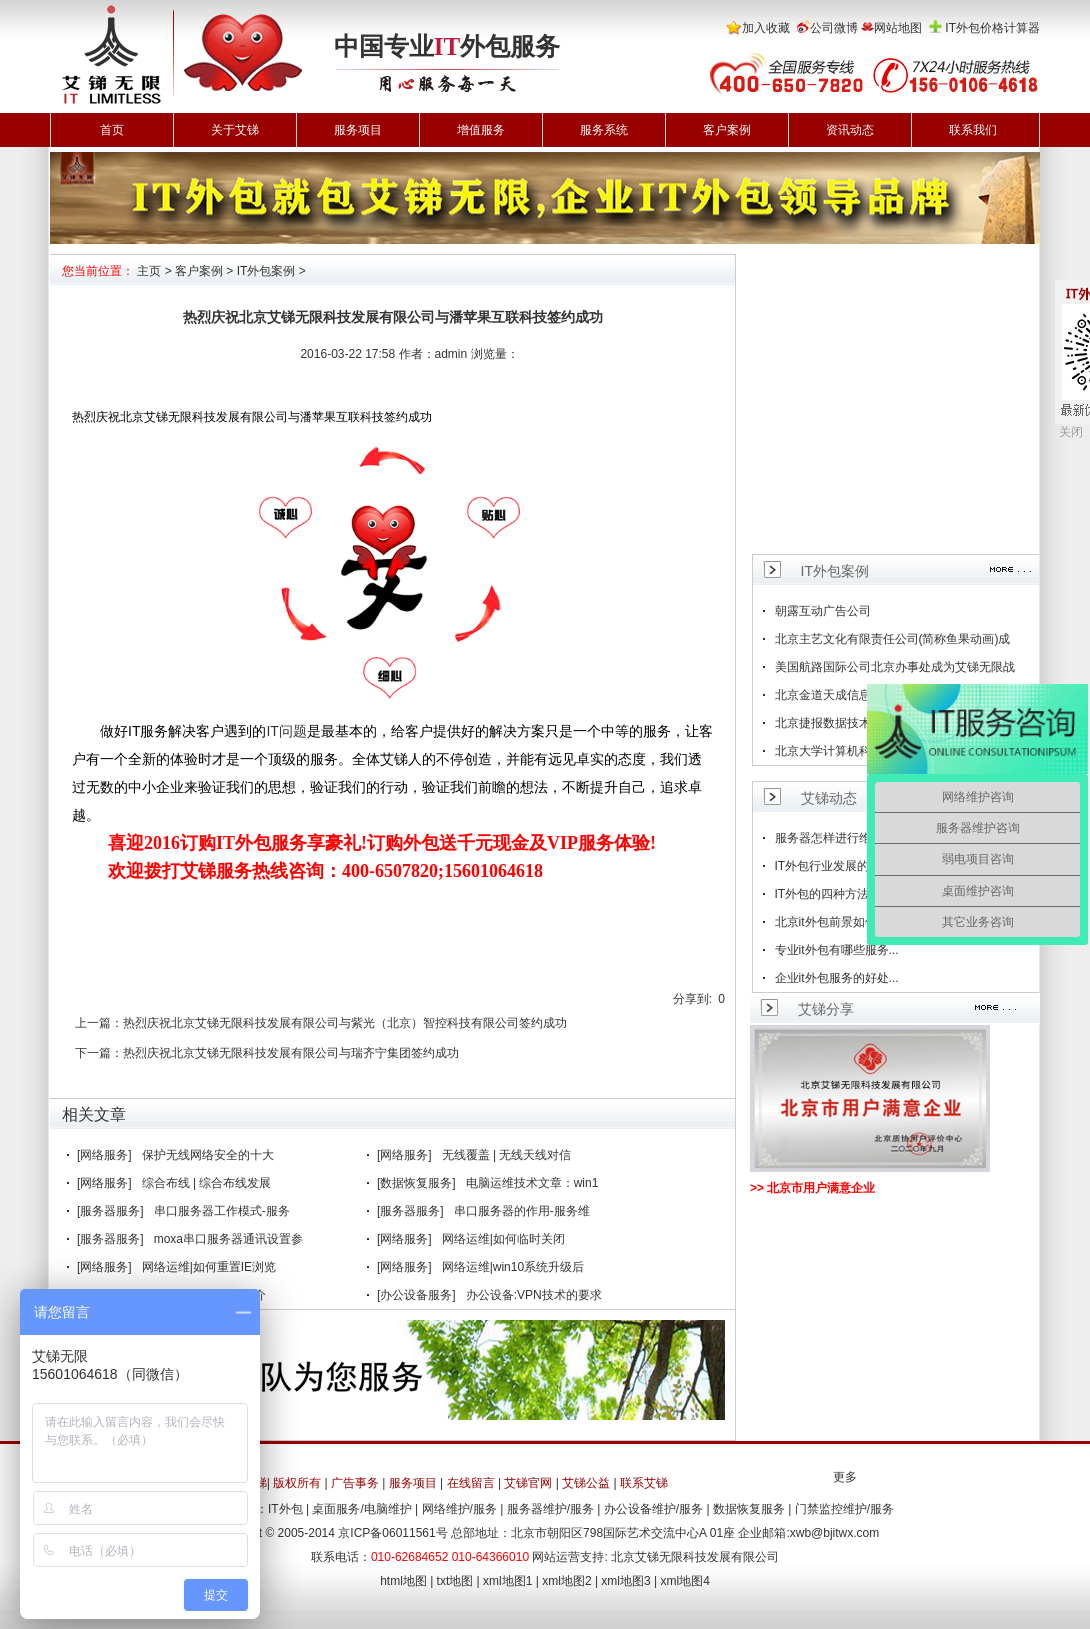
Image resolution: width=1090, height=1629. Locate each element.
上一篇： (99, 1023)
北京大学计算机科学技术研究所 (859, 751)
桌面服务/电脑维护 (361, 1509)
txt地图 (455, 1581)
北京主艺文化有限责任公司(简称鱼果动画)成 (893, 639)
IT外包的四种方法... (827, 894)
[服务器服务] (110, 1211)
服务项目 (358, 130)
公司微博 (834, 28)
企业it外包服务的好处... (837, 978)
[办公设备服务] (416, 1295)
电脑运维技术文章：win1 (532, 1183)
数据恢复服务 (749, 1509)
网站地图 (898, 28)
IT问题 (286, 731)
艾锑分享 (826, 1009)
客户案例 (727, 130)
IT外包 (285, 1509)
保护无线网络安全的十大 (208, 1155)
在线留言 (471, 1483)
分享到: (692, 999)
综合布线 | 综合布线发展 (207, 1183)
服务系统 (604, 130)
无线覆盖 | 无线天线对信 (507, 1155)
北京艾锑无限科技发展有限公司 (695, 1557)
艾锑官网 (528, 1483)
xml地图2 (566, 1581)
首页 (112, 130)
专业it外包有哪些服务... (837, 950)
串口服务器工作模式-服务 (222, 1211)
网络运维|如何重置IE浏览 (209, 1267)
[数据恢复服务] (416, 1183)
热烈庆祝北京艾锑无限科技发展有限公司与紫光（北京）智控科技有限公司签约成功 (345, 1023)
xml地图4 (685, 1581)
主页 (149, 271)
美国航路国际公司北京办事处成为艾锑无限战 (895, 667)
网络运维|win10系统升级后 (513, 1267)
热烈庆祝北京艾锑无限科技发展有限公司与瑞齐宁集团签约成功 (291, 1053)
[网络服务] (104, 1155)
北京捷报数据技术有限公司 (847, 723)
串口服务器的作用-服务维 (522, 1211)
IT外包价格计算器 (992, 28)
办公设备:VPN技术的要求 (534, 1295)
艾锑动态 (829, 798)
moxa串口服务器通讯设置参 (228, 1239)
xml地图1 (507, 1581)
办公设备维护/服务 (653, 1509)
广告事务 (355, 1483)
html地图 (403, 1581)
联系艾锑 (644, 1483)
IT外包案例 (266, 271)
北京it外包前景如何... (831, 922)
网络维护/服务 (459, 1509)
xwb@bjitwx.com (835, 1533)
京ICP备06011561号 (392, 1533)
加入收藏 (766, 28)
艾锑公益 (586, 1483)
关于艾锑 (235, 130)
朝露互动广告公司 (823, 611)
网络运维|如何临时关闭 (503, 1239)
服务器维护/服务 (550, 1509)
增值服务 (481, 130)
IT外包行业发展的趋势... (839, 866)
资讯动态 (850, 130)
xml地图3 (625, 1581)
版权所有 (297, 1483)
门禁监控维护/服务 (844, 1509)
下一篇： (99, 1053)
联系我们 (973, 130)
